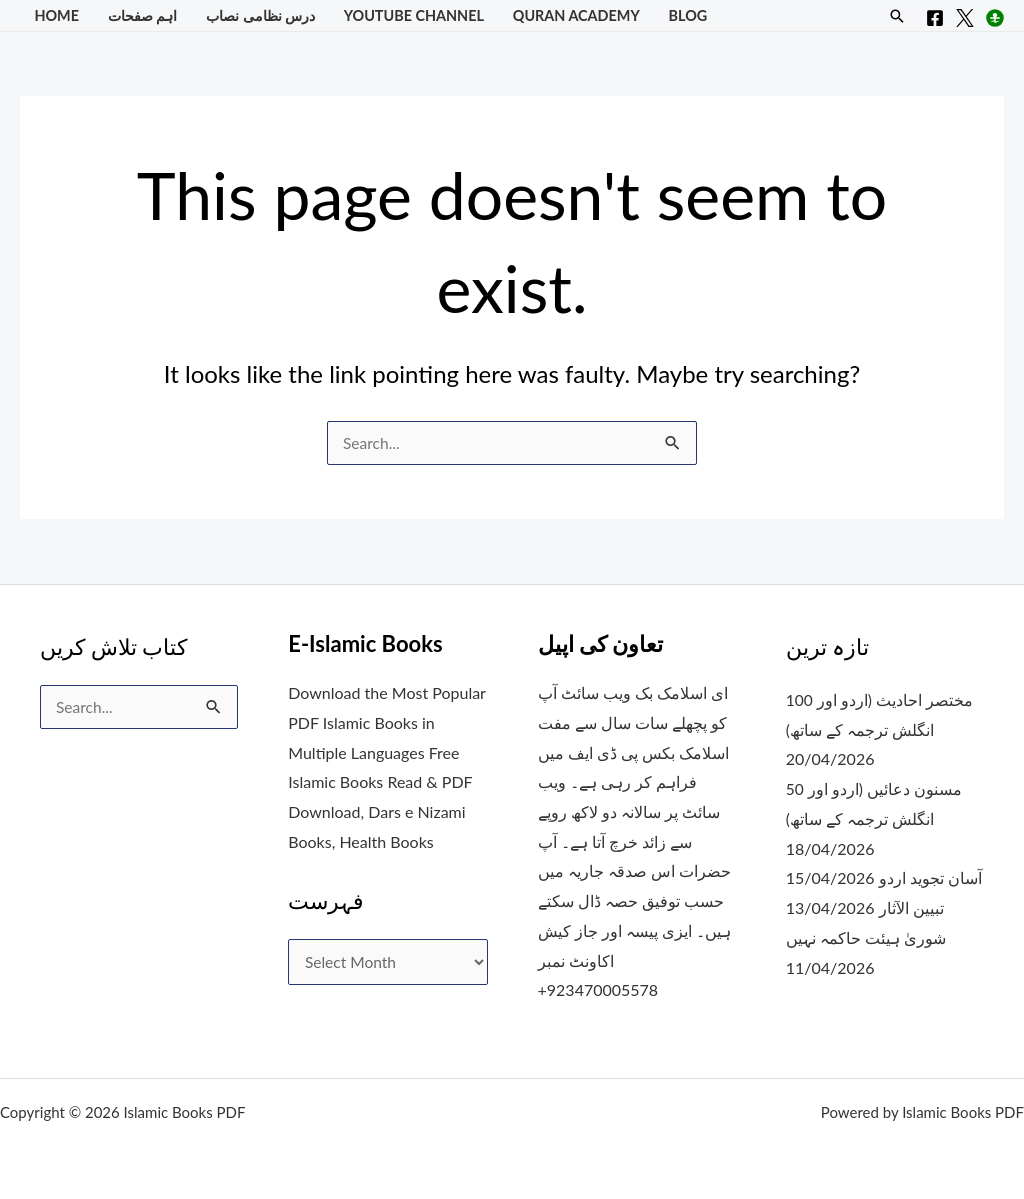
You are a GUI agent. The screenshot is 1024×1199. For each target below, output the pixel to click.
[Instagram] (995, 18)
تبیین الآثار (912, 907)
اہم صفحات (143, 15)
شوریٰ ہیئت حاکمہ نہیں (868, 936)
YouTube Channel (414, 15)
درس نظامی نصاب (260, 15)
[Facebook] (935, 18)
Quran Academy (576, 15)
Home (56, 15)
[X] (965, 18)
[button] (897, 16)
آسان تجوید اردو (931, 877)
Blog (688, 15)
